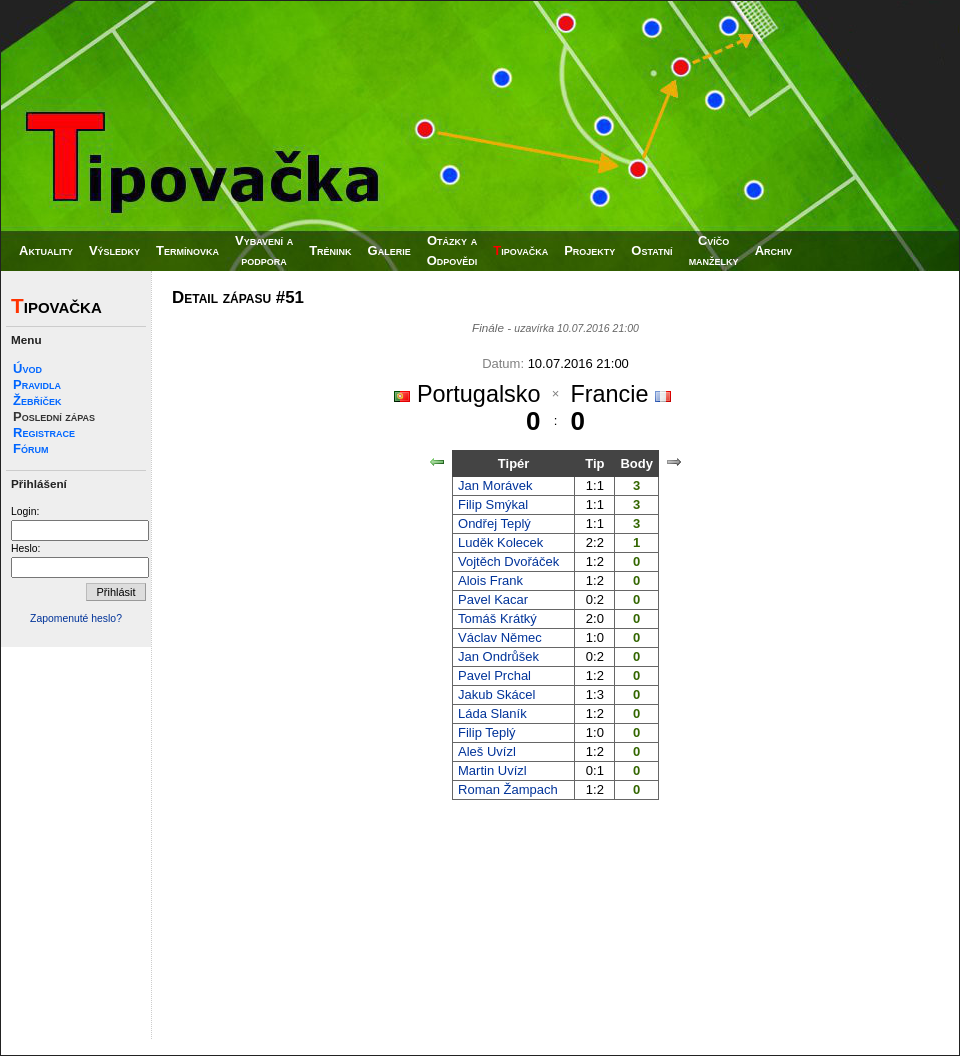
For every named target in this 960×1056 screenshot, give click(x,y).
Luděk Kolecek (500, 542)
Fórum (30, 448)
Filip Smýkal (493, 504)
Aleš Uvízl (487, 751)
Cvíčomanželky (714, 250)
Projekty (589, 250)
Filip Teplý (487, 732)
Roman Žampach (508, 789)
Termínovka (187, 250)
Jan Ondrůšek (498, 656)
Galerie (389, 250)
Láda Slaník (492, 713)
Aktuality (46, 250)
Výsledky (114, 250)
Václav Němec (500, 637)
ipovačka (520, 250)
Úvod (27, 368)
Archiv (773, 250)
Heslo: (25, 548)
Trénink (330, 250)
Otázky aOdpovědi (452, 250)
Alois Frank (490, 580)
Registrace (44, 432)
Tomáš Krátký (497, 618)
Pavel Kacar (493, 599)
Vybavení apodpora (264, 250)
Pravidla (37, 384)
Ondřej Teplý (494, 523)
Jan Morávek (495, 485)
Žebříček (37, 400)
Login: (25, 511)
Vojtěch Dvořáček (508, 561)
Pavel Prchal (494, 675)
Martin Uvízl (492, 770)
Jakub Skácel (496, 694)
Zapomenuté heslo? (76, 618)
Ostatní (651, 250)
